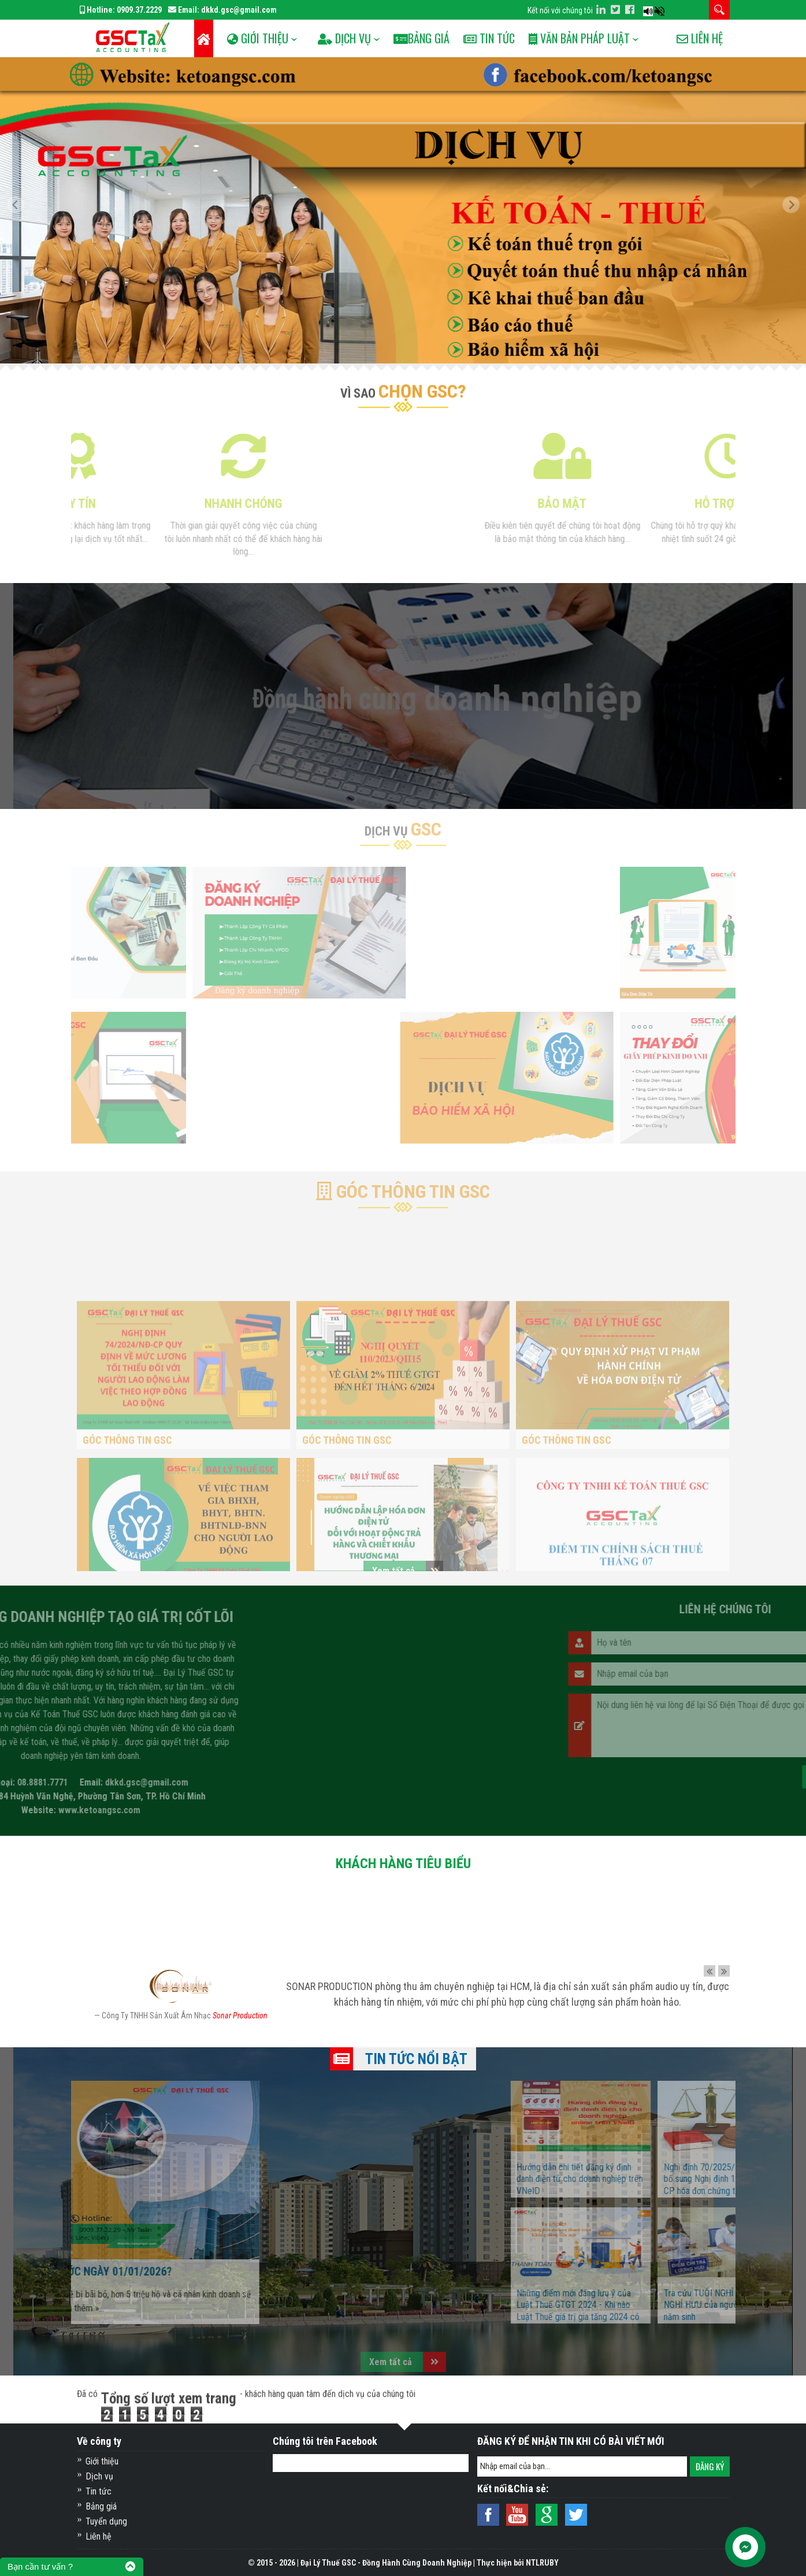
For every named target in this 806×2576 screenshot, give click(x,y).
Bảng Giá (437, 38)
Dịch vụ (99, 2476)
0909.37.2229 (139, 9)
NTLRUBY (542, 2562)
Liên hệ (700, 75)
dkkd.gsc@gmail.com (239, 9)
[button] (20, 210)
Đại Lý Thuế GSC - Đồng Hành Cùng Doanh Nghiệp (385, 2562)
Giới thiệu (102, 2461)
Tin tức (507, 38)
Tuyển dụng (106, 2521)
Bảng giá (101, 2506)
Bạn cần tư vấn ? (40, 2566)
